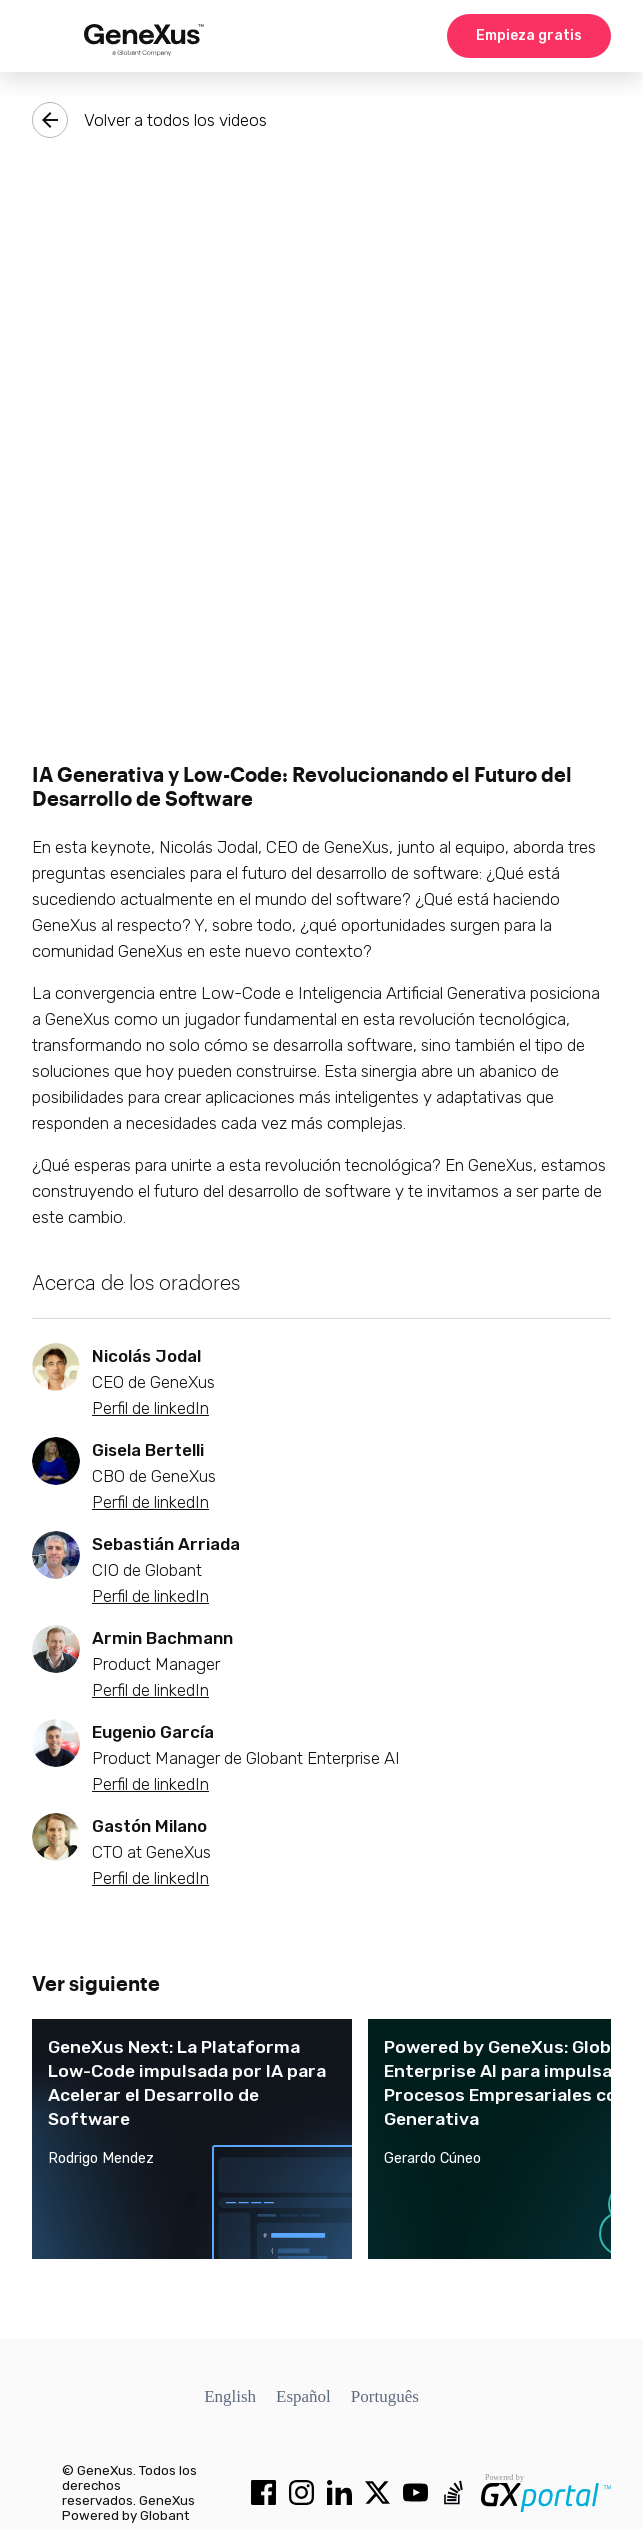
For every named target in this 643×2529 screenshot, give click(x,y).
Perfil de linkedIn (150, 1408)
